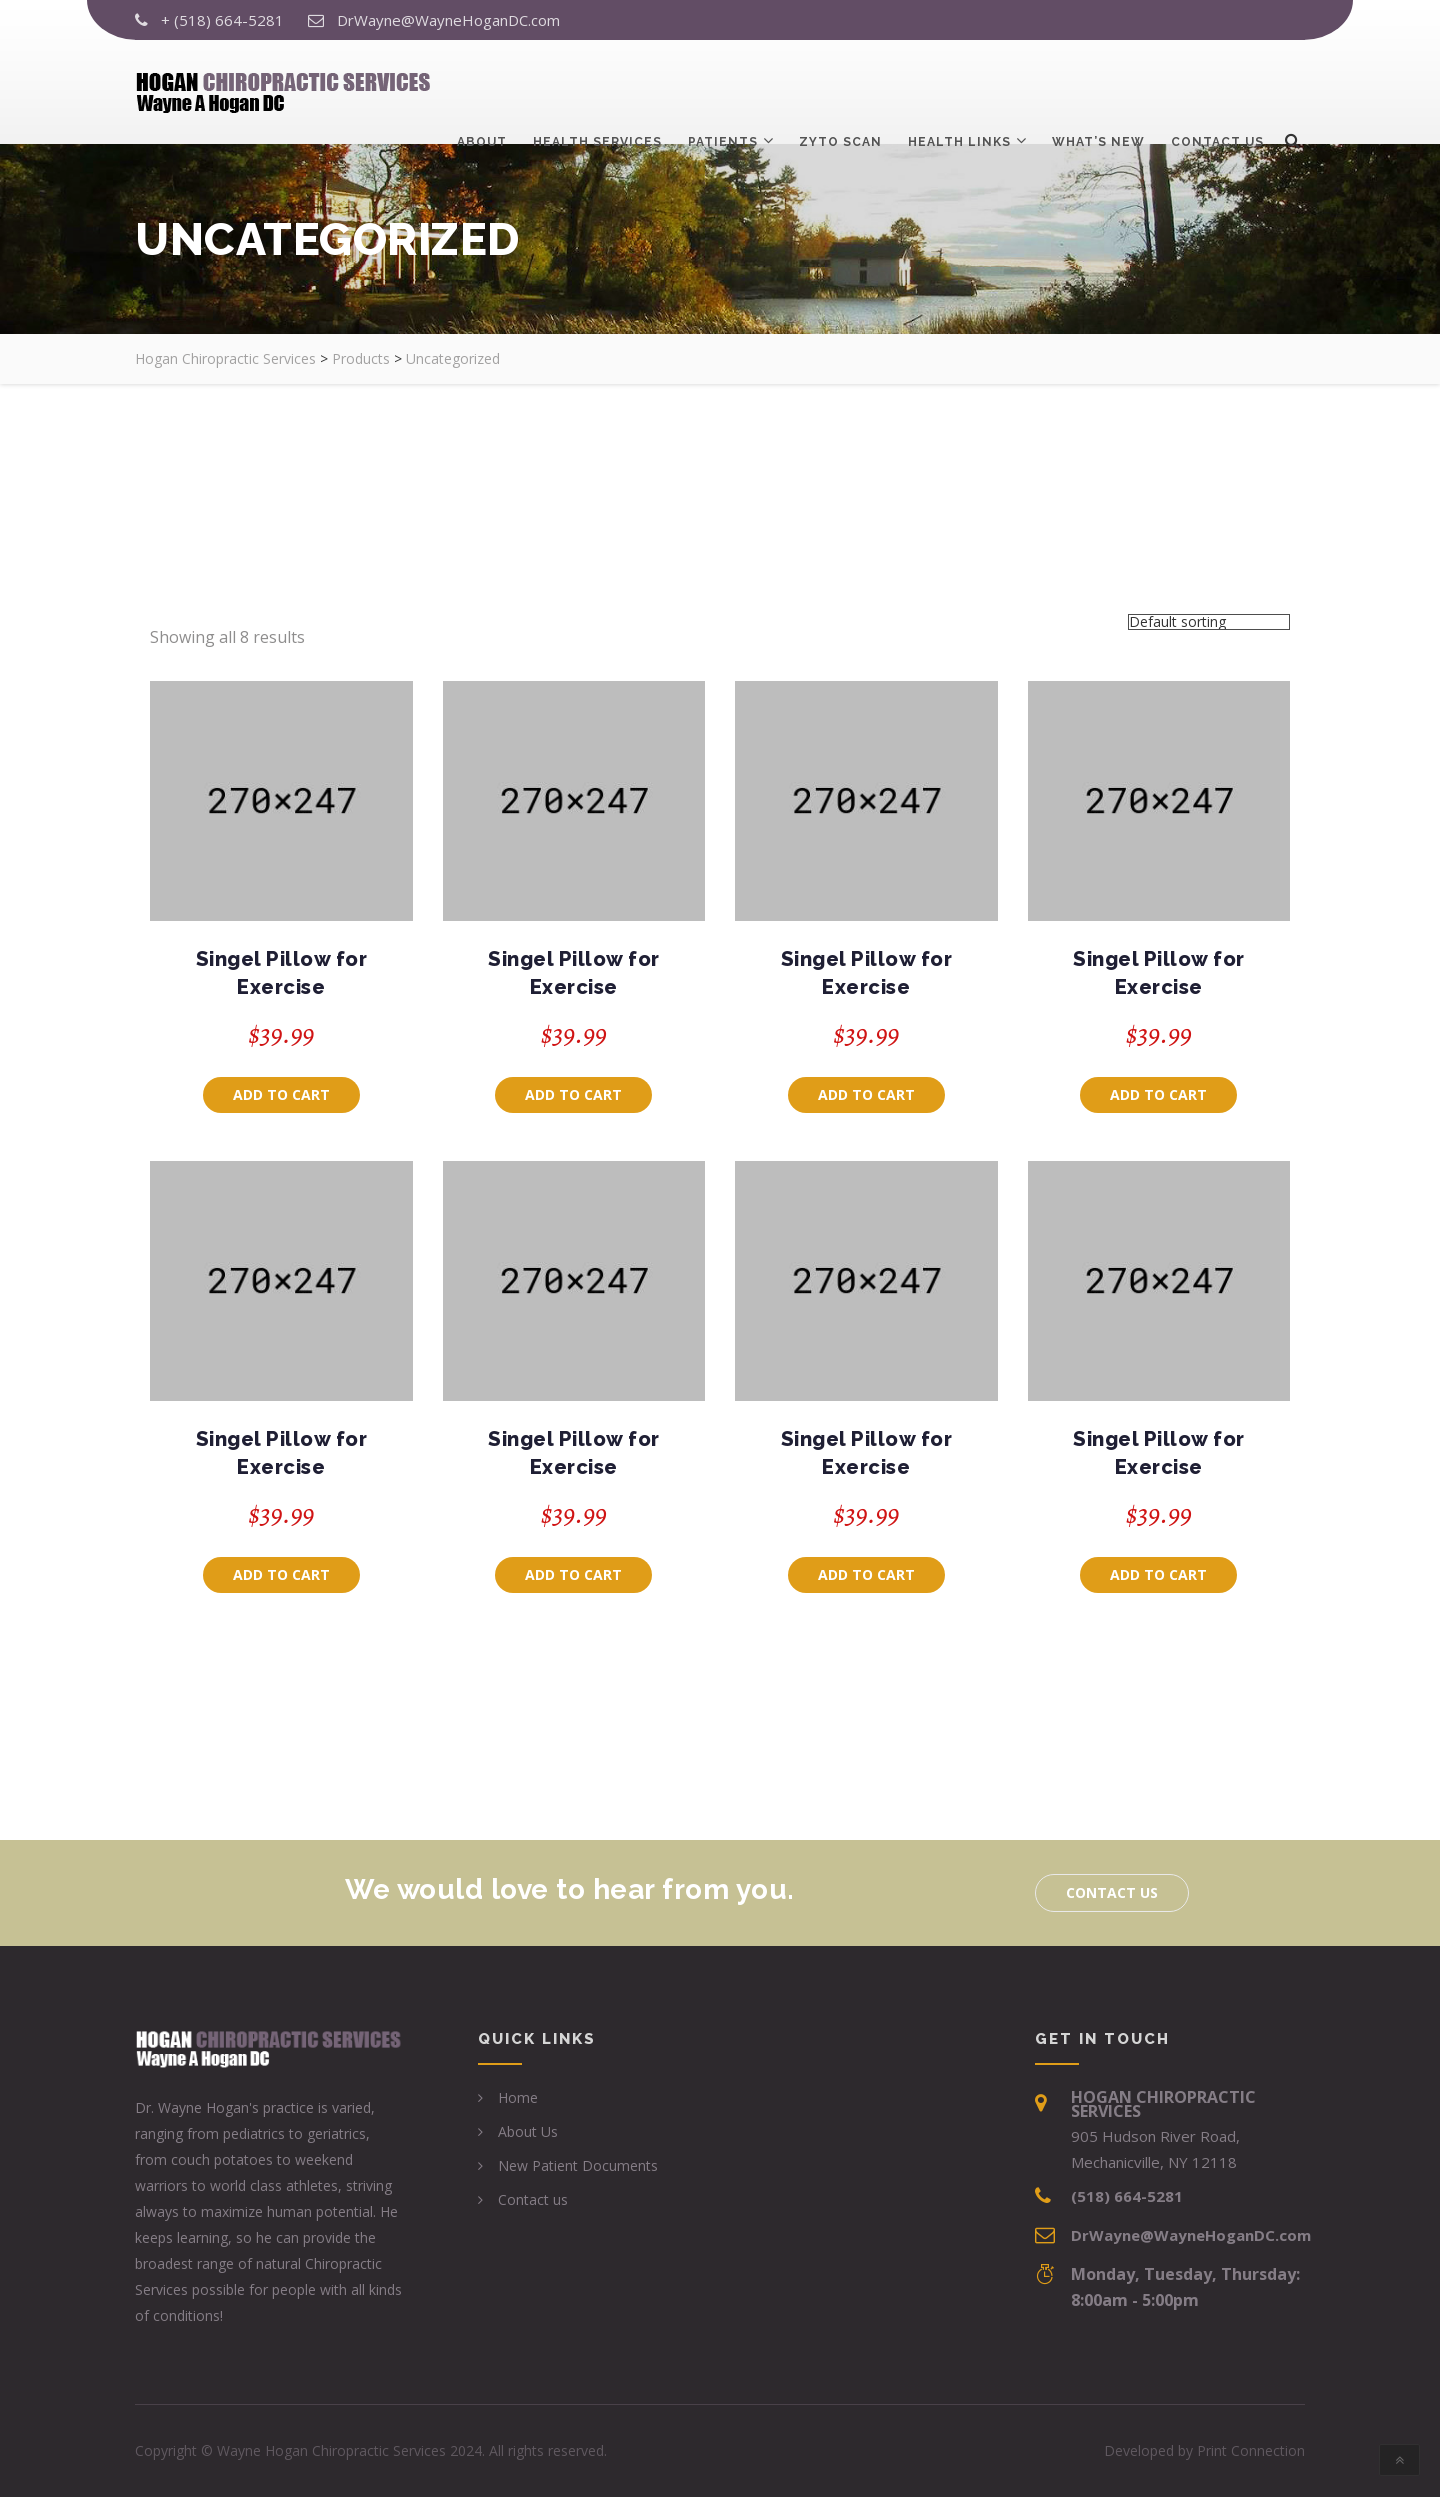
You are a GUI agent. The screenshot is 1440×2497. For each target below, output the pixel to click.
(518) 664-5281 (1127, 2196)
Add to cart (281, 1094)
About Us (528, 2131)
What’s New (1098, 88)
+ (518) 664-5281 (222, 20)
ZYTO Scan (840, 88)
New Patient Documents (578, 2165)
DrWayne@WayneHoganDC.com (448, 20)
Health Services (597, 88)
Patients (723, 88)
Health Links (959, 88)
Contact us (1217, 88)
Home (518, 2097)
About (482, 88)
